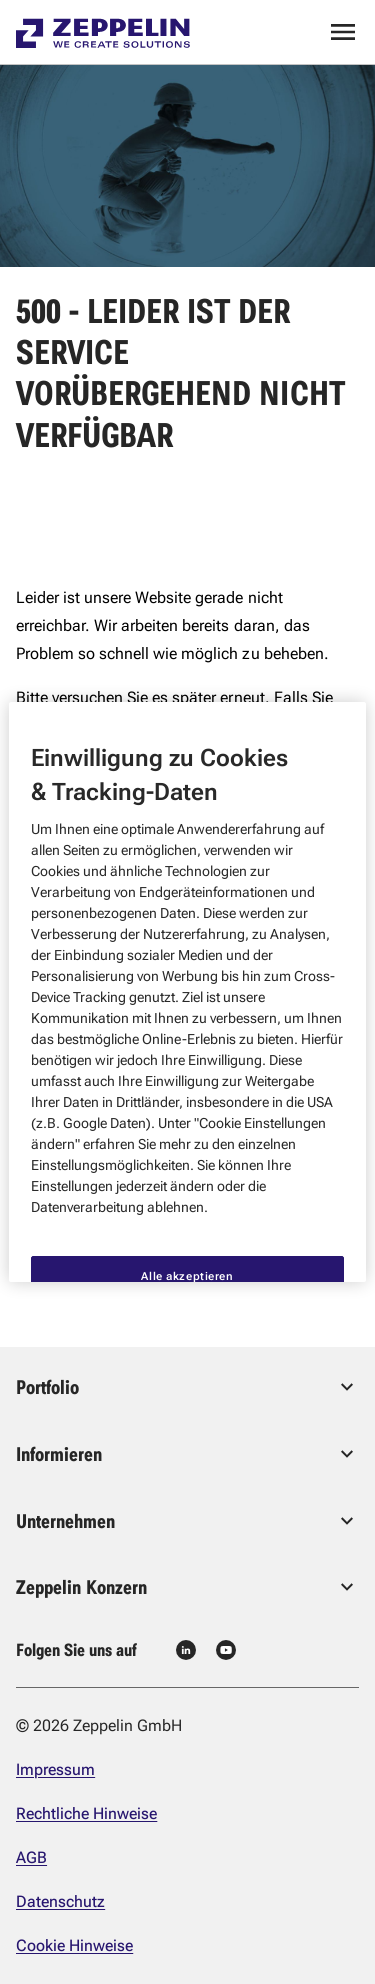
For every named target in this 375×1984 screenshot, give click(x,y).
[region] (187, 992)
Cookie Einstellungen (187, 1203)
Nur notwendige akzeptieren (188, 1260)
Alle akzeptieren (187, 1141)
